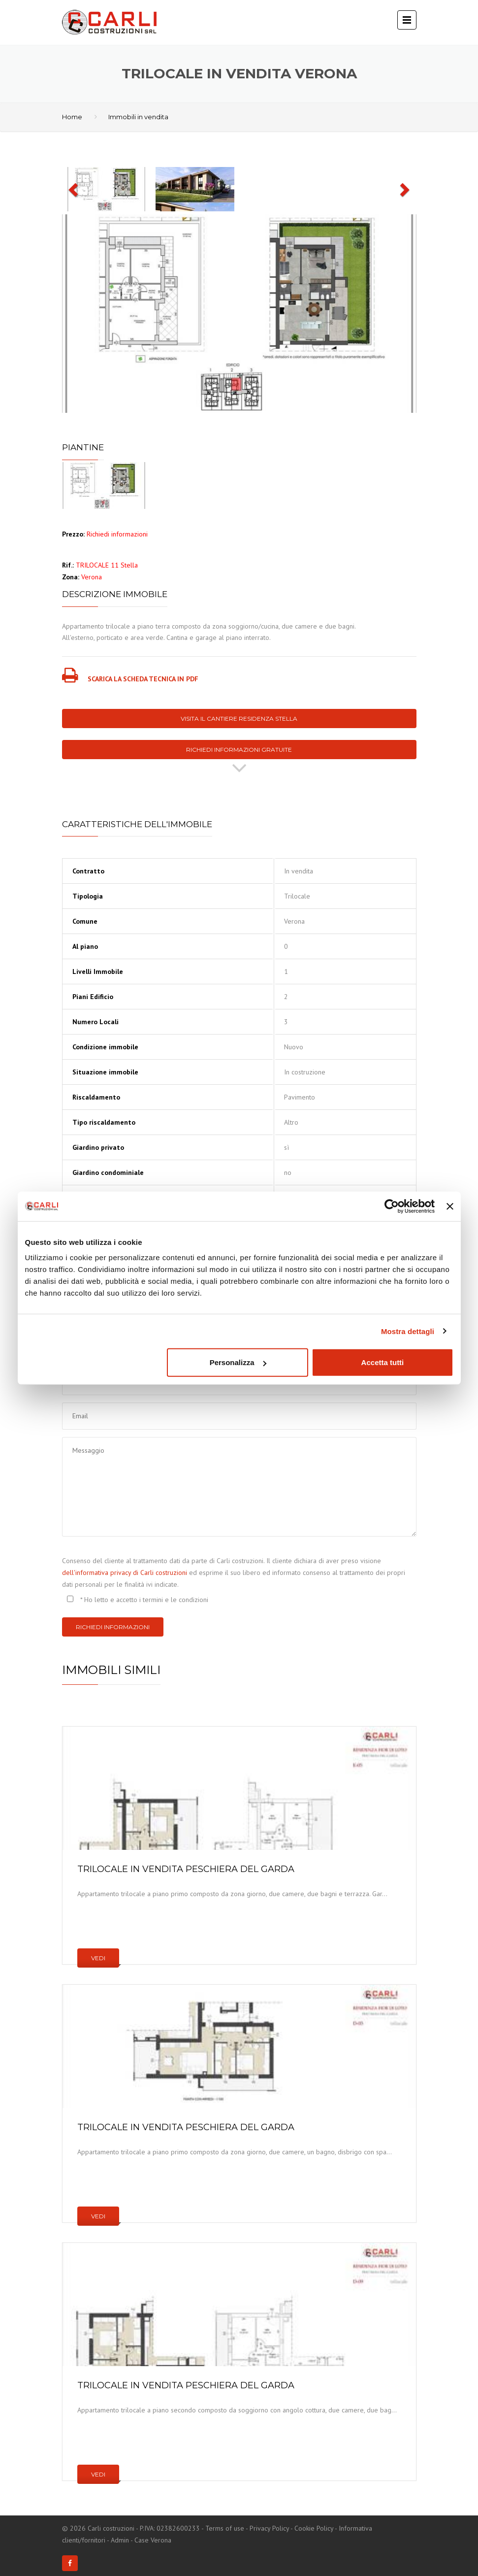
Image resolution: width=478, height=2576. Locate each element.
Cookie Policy (313, 2528)
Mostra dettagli (407, 1331)
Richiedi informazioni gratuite (239, 749)
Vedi (98, 1958)
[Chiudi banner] (449, 1206)
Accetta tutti (382, 1362)
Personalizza (238, 1362)
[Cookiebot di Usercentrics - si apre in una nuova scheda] (392, 1206)
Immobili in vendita (138, 117)
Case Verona (152, 2540)
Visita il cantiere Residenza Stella (239, 718)
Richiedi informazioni (113, 1627)
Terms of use (224, 2528)
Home (72, 117)
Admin (120, 2540)
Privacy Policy (269, 2528)
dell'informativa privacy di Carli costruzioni (124, 1572)
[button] (74, 189)
